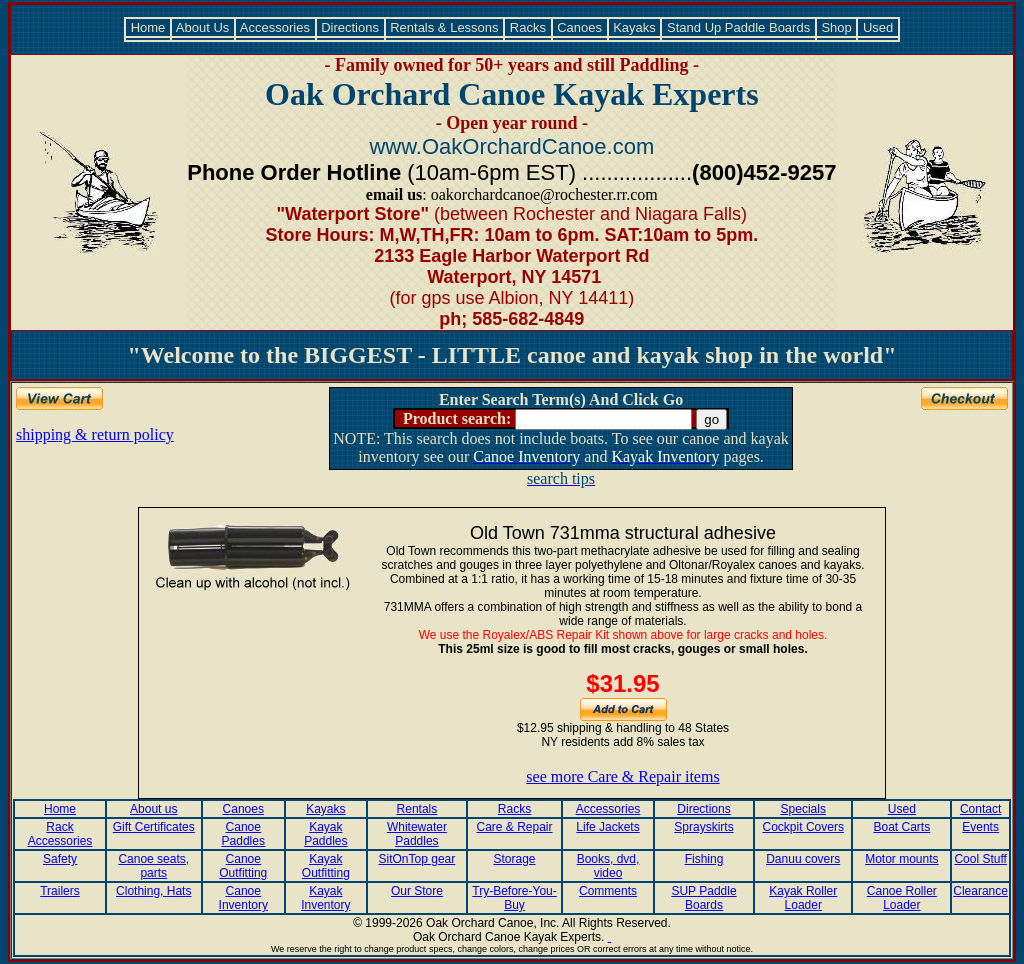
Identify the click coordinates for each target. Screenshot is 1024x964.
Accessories (275, 27)
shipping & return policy (95, 434)
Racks (527, 27)
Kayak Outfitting (326, 866)
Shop (837, 27)
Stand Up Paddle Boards (738, 27)
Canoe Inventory (243, 898)
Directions (350, 27)
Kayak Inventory (325, 898)
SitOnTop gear (417, 859)
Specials (803, 809)
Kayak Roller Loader (803, 898)
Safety (60, 859)
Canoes (580, 27)
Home (148, 27)
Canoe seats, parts (153, 866)
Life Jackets (607, 827)
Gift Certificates (154, 827)
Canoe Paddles (243, 834)
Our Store (417, 891)
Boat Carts (902, 827)
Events (980, 827)
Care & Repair (515, 827)
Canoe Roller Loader (902, 898)
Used (878, 27)
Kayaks (635, 27)
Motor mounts (901, 859)
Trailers (60, 891)
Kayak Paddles (325, 834)
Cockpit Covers (803, 827)
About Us (203, 27)
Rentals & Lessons (445, 27)
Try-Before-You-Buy (514, 898)
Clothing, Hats (153, 891)
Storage (515, 859)
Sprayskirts (703, 827)
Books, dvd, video (608, 866)
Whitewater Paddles (417, 834)
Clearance (980, 891)
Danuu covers (803, 859)
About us (153, 809)
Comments (608, 891)
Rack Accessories (60, 834)
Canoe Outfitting (243, 866)
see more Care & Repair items (622, 776)
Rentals (417, 809)
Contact (980, 809)
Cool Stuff (980, 859)
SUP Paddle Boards (703, 898)
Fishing (704, 859)
